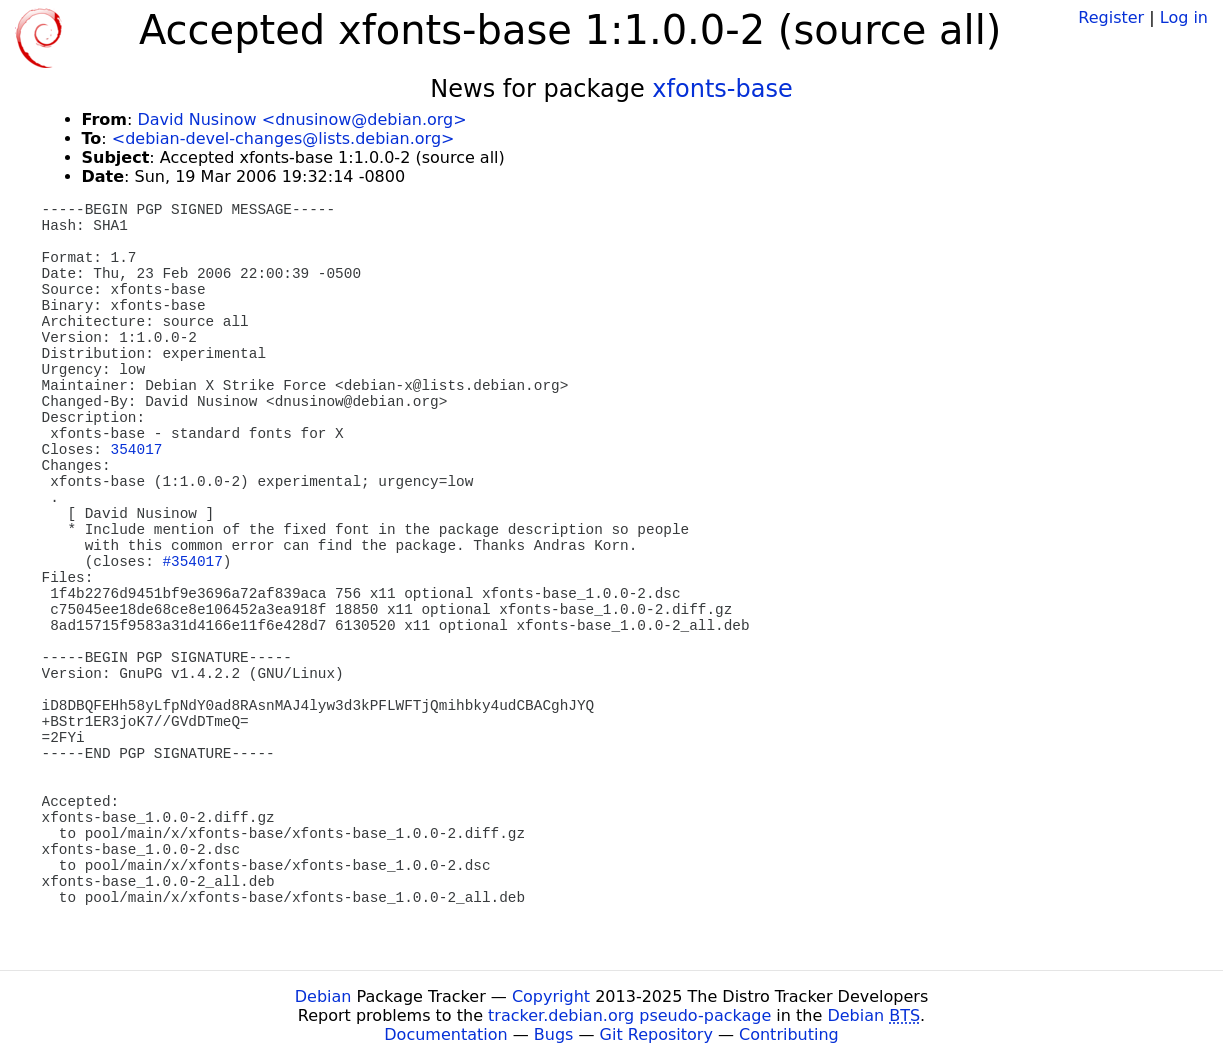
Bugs (554, 1034)
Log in (1184, 17)
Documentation (445, 1034)
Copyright (551, 996)
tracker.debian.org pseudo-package (629, 1015)
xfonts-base (722, 89)
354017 (137, 450)
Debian (323, 996)
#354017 (192, 562)
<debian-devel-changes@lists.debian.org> (283, 138)
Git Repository (656, 1034)
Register (1111, 17)
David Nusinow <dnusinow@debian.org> (301, 119)
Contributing (789, 1034)
